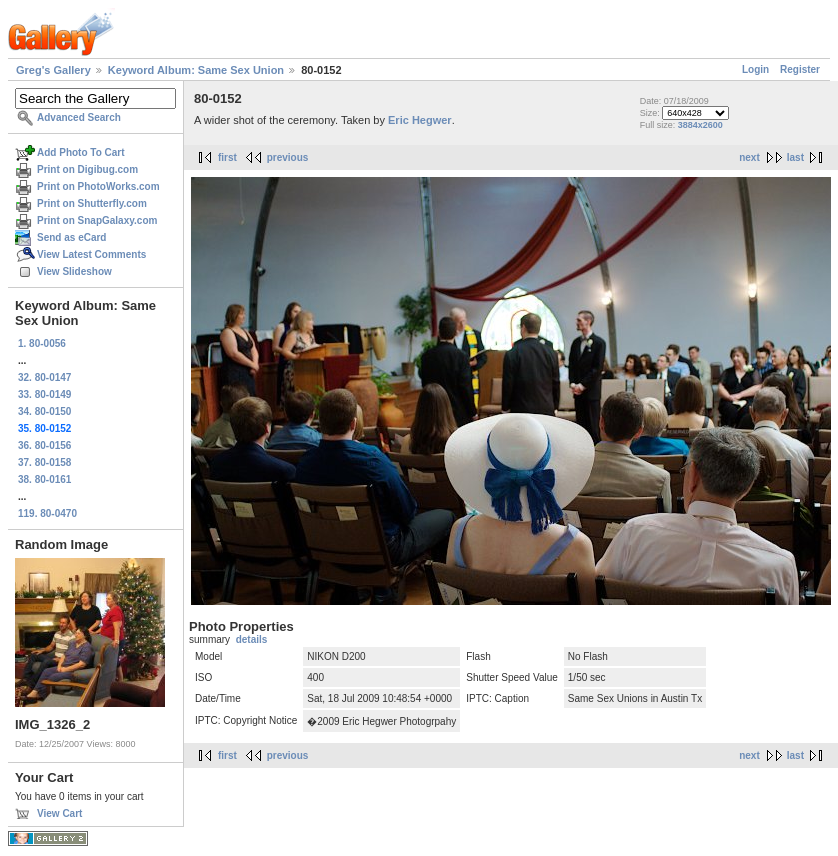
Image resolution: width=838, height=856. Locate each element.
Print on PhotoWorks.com (98, 186)
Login (755, 69)
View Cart (59, 813)
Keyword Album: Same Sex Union (196, 70)
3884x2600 (700, 125)
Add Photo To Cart (81, 152)
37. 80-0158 (44, 462)
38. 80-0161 (44, 479)
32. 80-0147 (44, 377)
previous (288, 157)
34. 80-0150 (44, 411)
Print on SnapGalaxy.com (97, 220)
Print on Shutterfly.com (92, 203)
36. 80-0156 (44, 445)
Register (800, 69)
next (749, 157)
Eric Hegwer (420, 120)
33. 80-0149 (44, 394)
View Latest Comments (91, 254)
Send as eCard (71, 237)
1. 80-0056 (42, 343)
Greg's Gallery (53, 70)
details (252, 639)
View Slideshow (74, 271)
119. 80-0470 (47, 513)
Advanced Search (79, 117)
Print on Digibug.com (87, 169)
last (795, 157)
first (227, 157)
